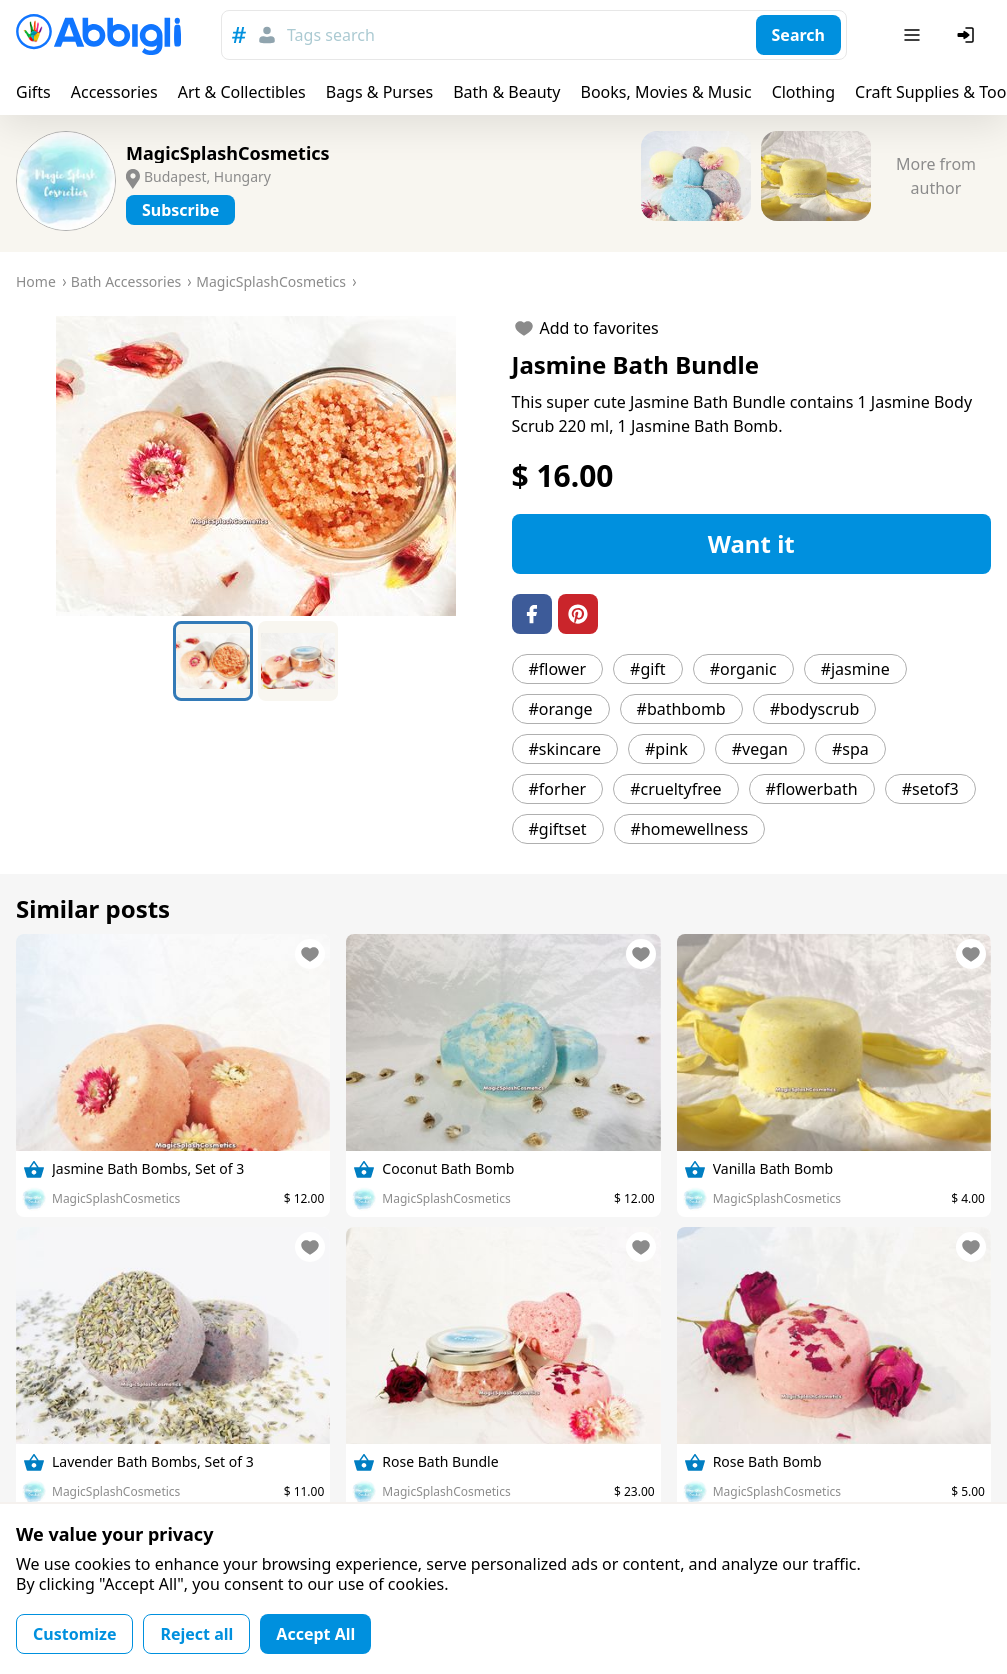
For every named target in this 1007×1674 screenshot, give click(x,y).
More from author (936, 176)
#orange (561, 709)
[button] (256, 466)
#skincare (565, 749)
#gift (648, 669)
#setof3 (930, 789)
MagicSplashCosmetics (228, 153)
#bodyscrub (815, 709)
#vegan (760, 749)
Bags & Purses (379, 92)
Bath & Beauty (506, 92)
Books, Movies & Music (665, 92)
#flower (558, 669)
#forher (558, 789)
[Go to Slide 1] (213, 661)
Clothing (803, 92)
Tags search (331, 35)
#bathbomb (681, 709)
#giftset (558, 829)
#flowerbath (812, 789)
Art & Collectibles (242, 92)
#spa (850, 749)
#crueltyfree (675, 789)
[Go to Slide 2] (298, 661)
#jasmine (855, 669)
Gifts (33, 92)
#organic (743, 669)
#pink (666, 749)
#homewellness (690, 829)
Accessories (114, 92)
